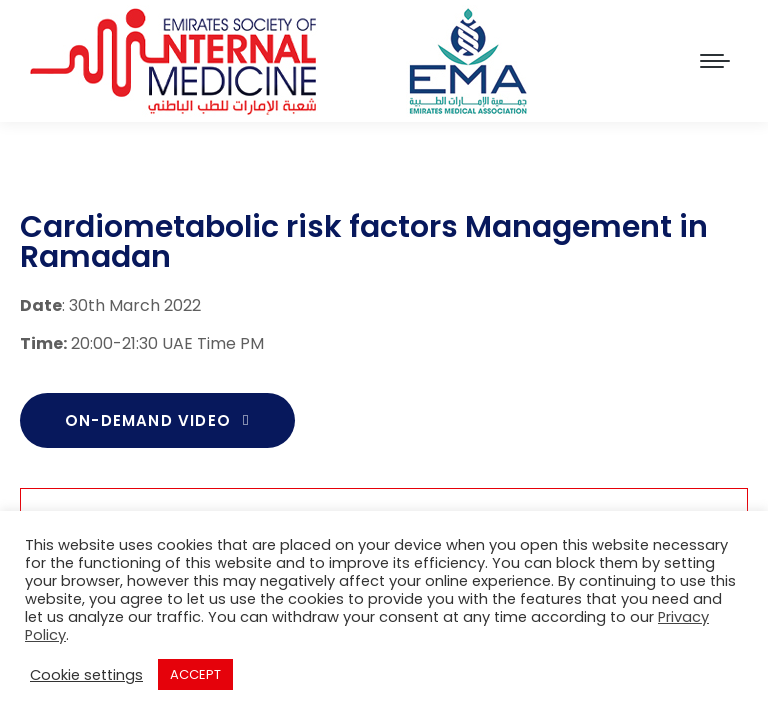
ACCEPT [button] (195, 674)
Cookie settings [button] (86, 675)
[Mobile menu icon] (715, 61)
